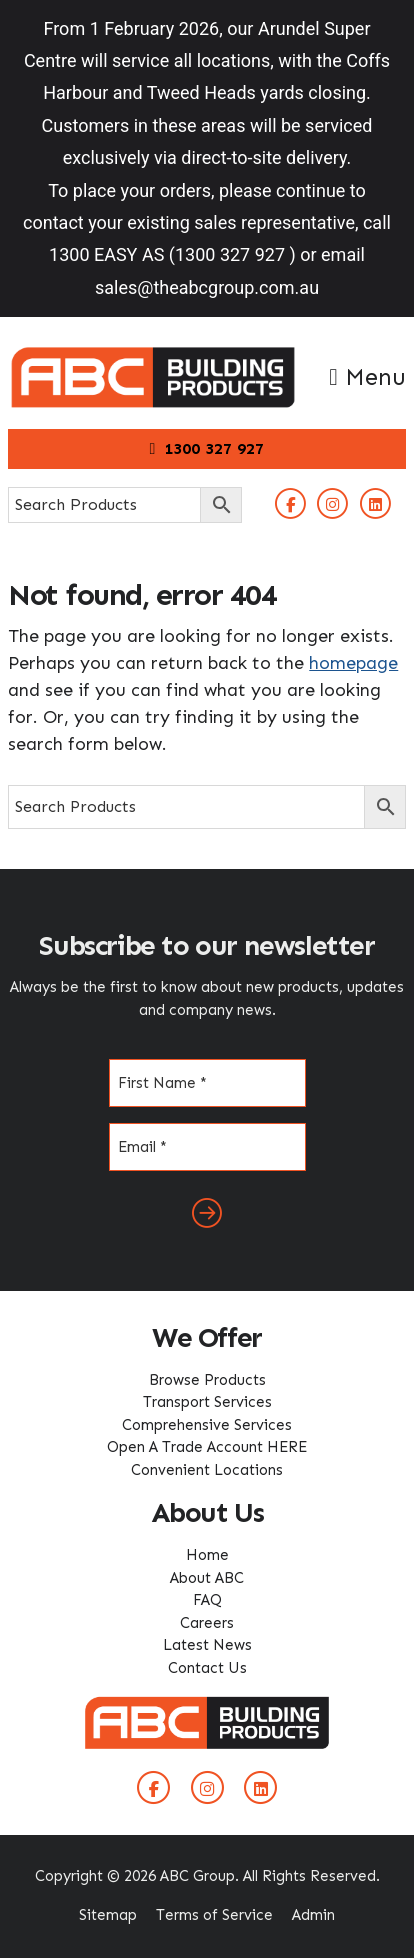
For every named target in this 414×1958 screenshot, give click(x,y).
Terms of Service (214, 1915)
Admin (313, 1915)
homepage (353, 663)
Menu (367, 377)
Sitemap (108, 1915)
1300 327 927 (207, 448)
